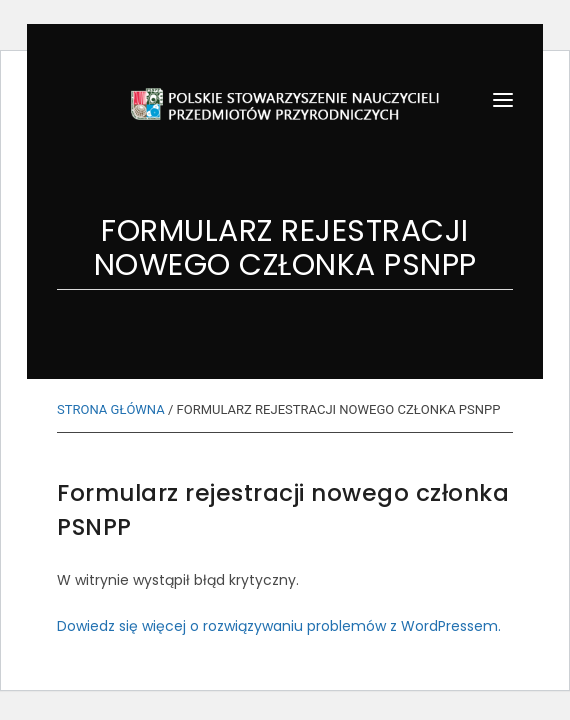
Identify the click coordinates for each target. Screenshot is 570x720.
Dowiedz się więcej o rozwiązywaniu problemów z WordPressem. (279, 626)
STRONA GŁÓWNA (111, 409)
